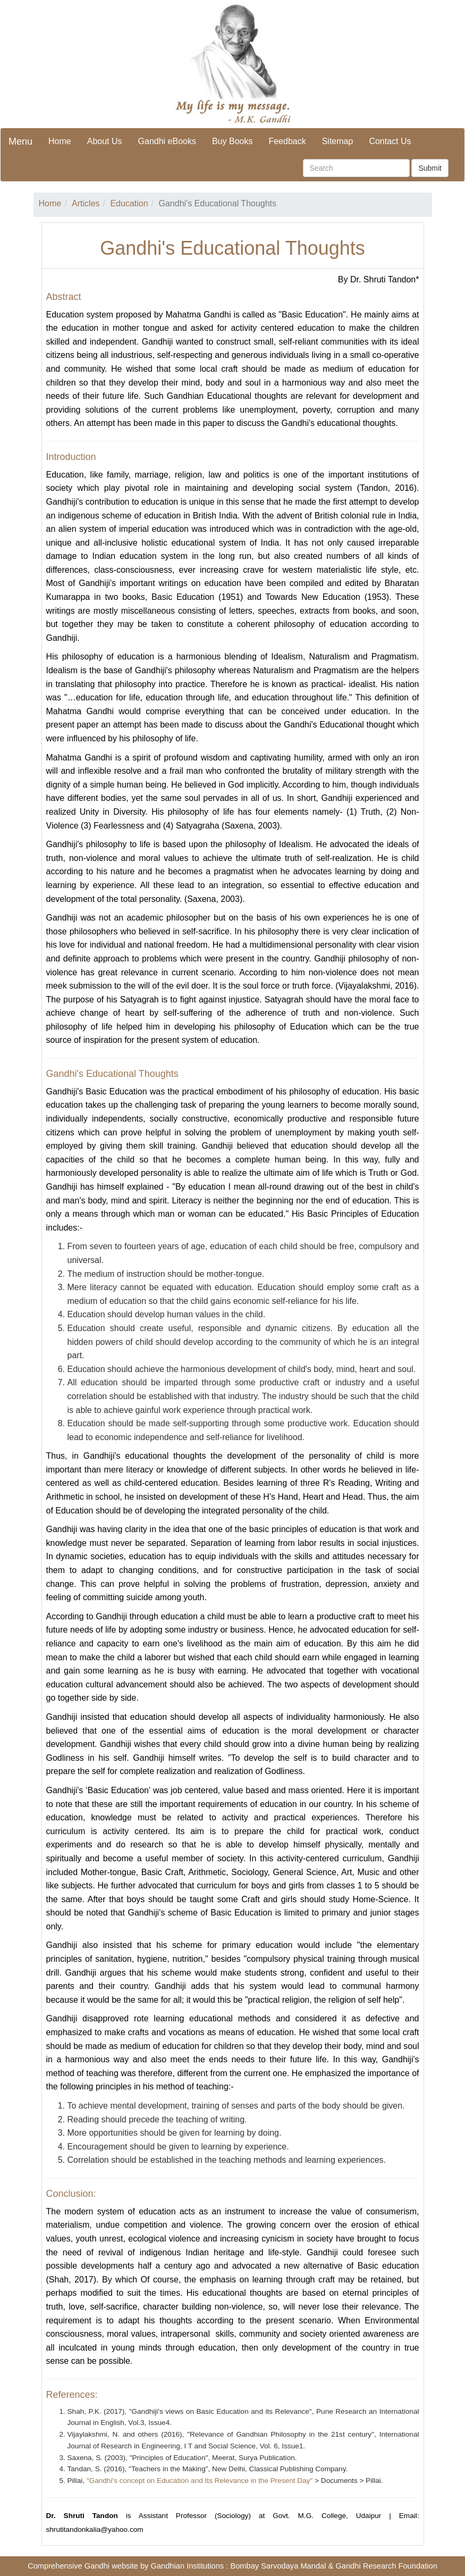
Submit (430, 168)
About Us (104, 141)
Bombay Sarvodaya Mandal (278, 2566)
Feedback (287, 141)
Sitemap (337, 141)
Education (129, 203)
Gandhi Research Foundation (386, 2566)
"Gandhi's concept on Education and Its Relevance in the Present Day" (200, 2481)
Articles (85, 203)
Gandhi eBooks (167, 141)
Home (59, 141)
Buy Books (232, 141)
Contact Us (390, 141)
